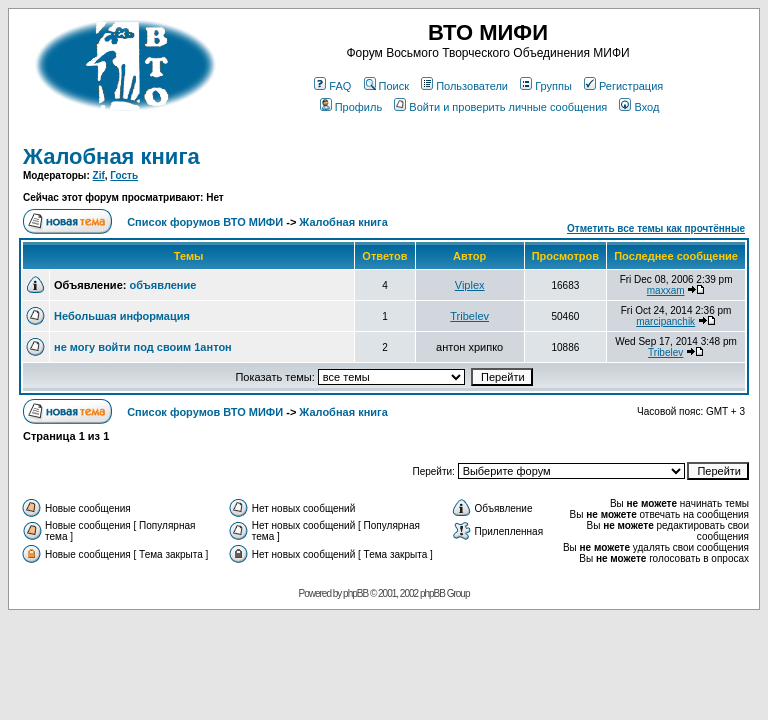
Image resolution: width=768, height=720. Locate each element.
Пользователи (464, 86)
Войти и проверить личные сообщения (500, 107)
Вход (639, 107)
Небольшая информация (122, 316)
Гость (124, 175)
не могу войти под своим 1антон (143, 347)
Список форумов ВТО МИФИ (205, 222)
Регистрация (623, 86)
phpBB (355, 593)
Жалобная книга (111, 156)
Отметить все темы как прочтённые (656, 228)
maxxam (666, 290)
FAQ (332, 86)
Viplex (470, 285)
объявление (162, 285)
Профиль (351, 107)
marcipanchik (665, 321)
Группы (546, 86)
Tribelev (469, 316)
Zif (99, 175)
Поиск (386, 86)
